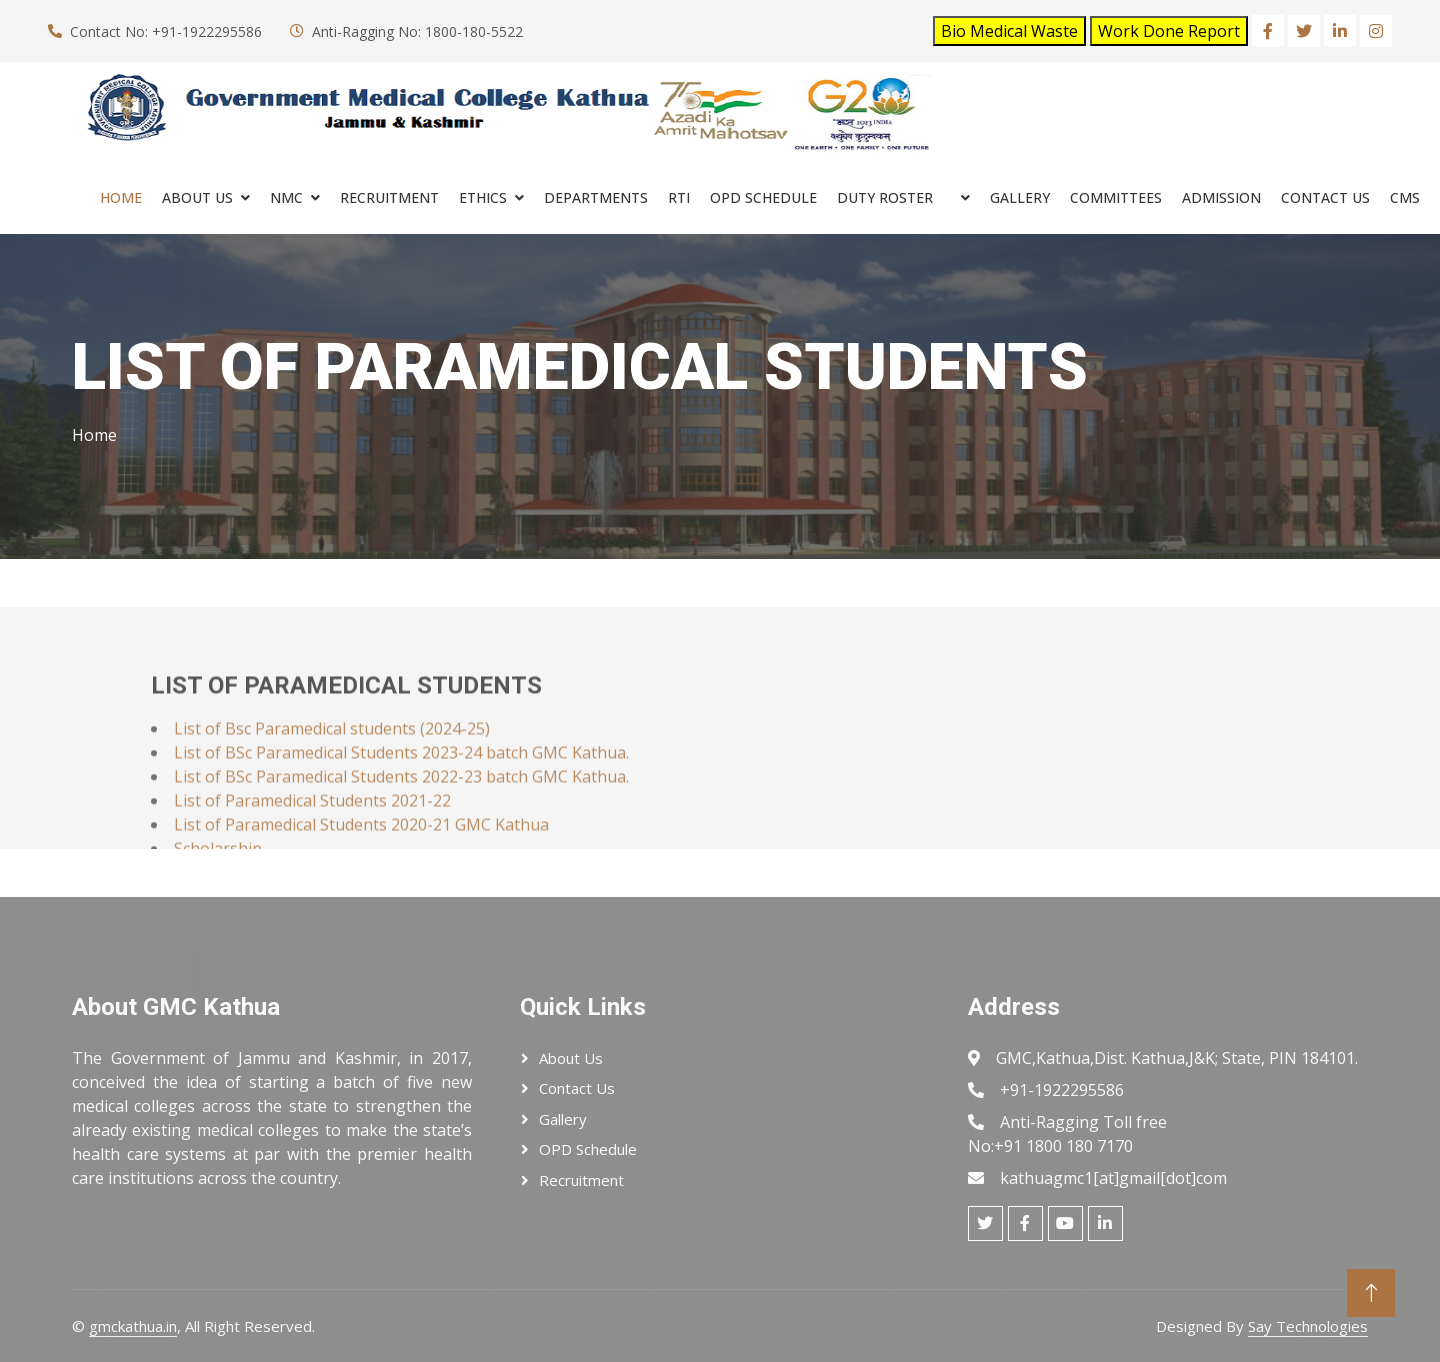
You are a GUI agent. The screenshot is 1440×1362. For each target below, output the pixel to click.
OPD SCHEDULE (763, 197)
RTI (679, 197)
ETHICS (483, 197)
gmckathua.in (133, 1326)
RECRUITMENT (389, 197)
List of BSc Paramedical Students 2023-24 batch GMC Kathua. (401, 789)
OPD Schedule (588, 1149)
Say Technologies (1308, 1326)
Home (121, 197)
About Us (197, 197)
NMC (286, 197)
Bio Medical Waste (1009, 31)
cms (1405, 197)
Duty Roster (885, 197)
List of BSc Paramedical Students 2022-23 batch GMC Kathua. (401, 813)
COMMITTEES (1116, 197)
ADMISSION (1221, 197)
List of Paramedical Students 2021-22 (312, 837)
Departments (596, 197)
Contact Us (1325, 197)
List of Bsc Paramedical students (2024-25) (332, 765)
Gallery (1020, 197)
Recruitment (581, 1180)
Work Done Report (1169, 31)
